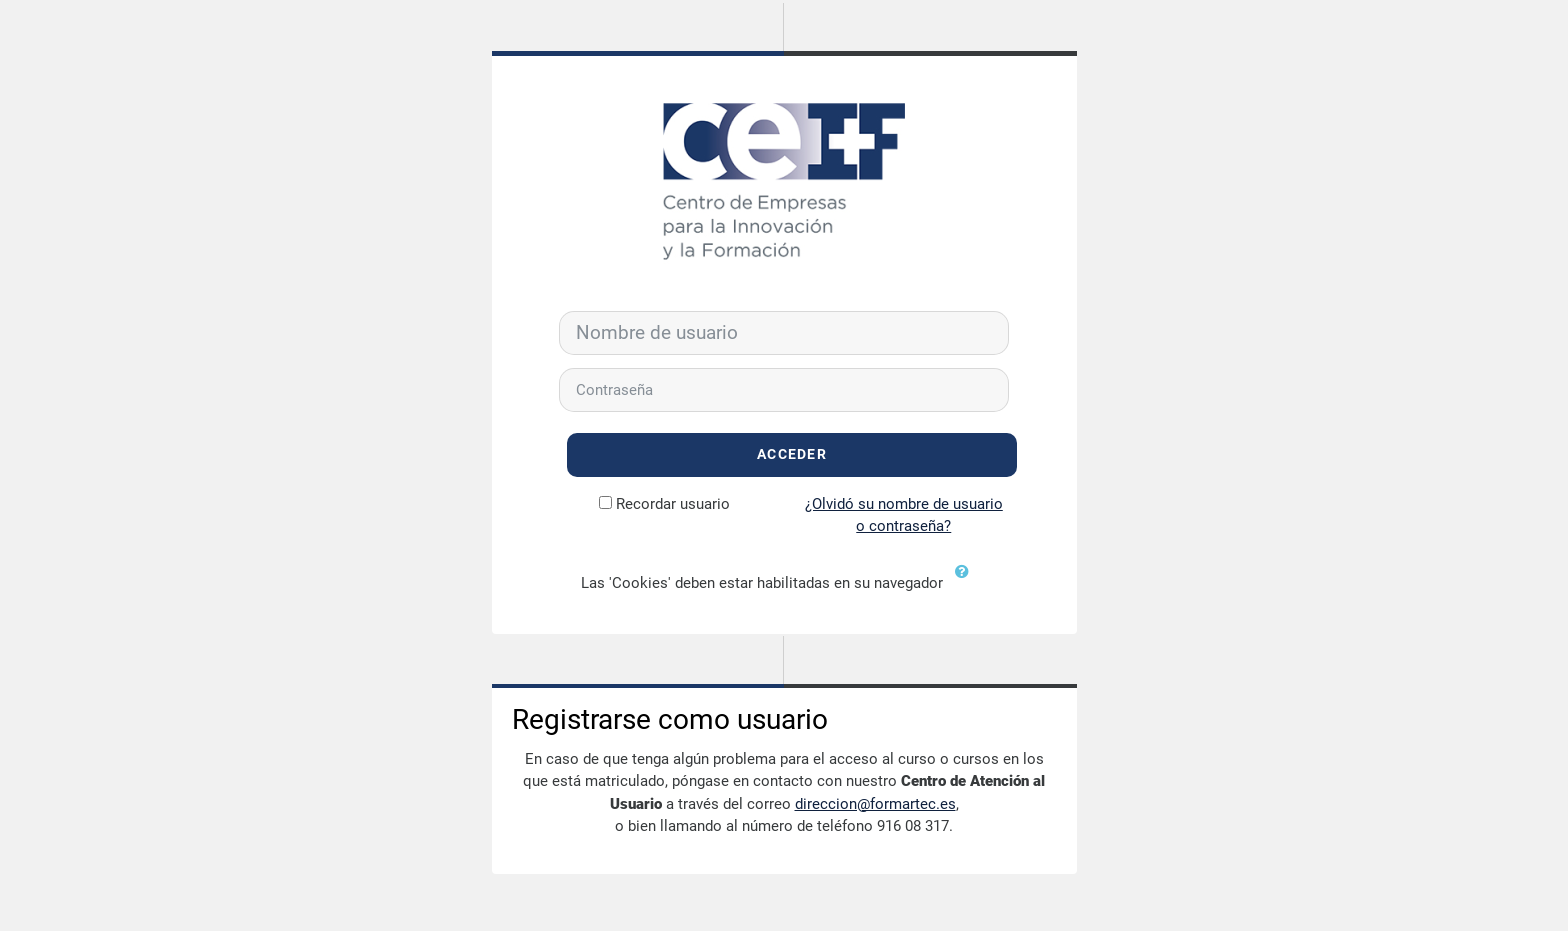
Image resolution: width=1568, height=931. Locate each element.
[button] (967, 584)
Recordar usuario (673, 504)
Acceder (792, 454)
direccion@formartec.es (875, 804)
